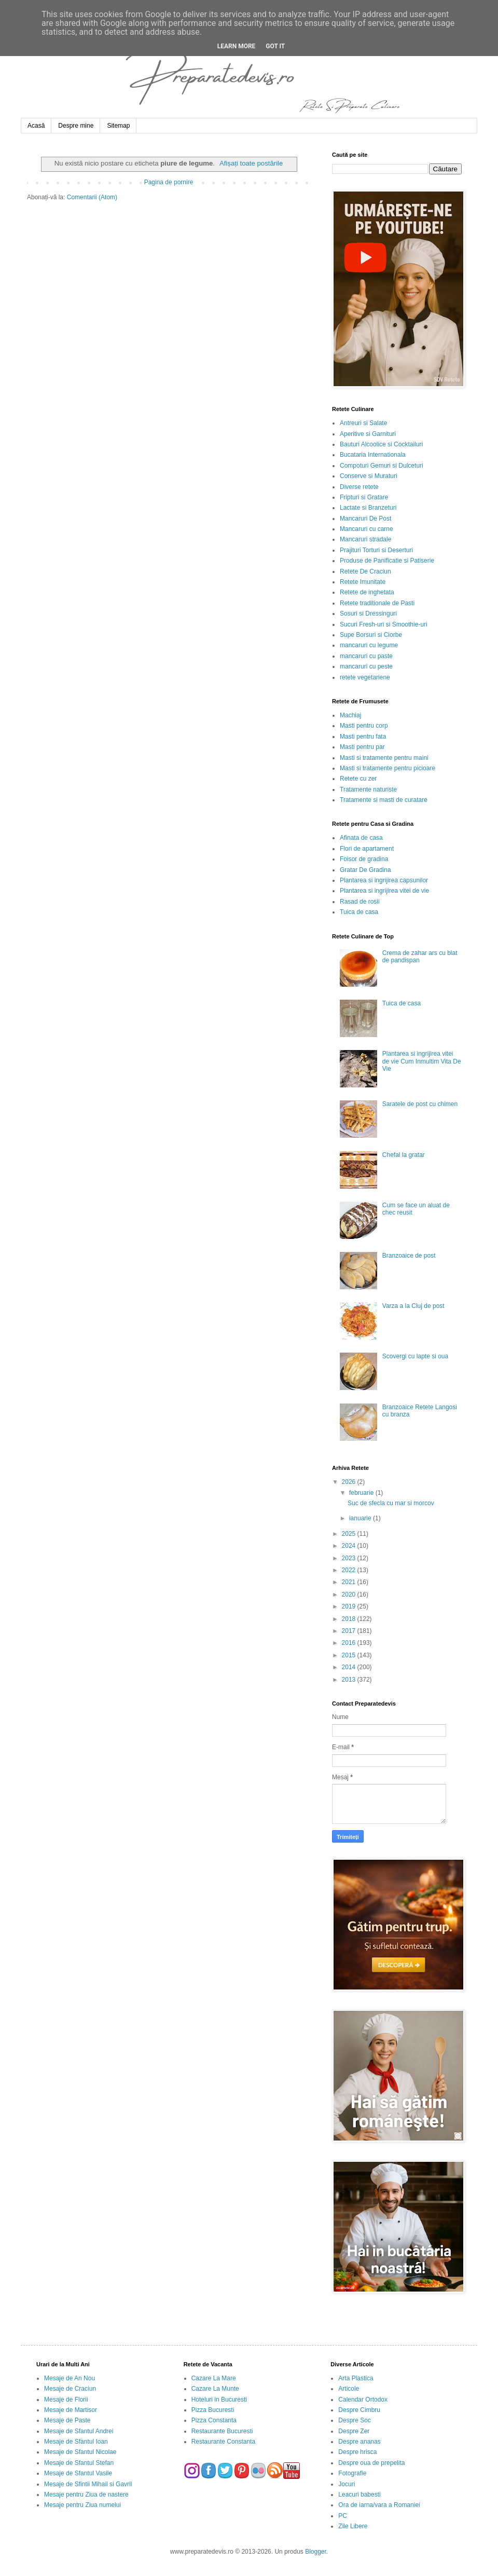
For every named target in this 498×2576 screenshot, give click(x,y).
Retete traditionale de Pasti (377, 603)
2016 (349, 1642)
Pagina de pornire (168, 182)
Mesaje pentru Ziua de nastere (86, 2494)
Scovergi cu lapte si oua (415, 1356)
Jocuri (346, 2484)
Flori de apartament (367, 848)
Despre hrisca (357, 2452)
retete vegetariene (365, 677)
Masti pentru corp (364, 725)
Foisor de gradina (364, 859)
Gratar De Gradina (365, 870)
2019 (349, 1606)
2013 (349, 1679)
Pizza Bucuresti (212, 2410)
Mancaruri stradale (365, 539)
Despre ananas (359, 2441)
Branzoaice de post (409, 1255)
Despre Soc (354, 2420)
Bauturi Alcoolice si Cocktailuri (381, 444)
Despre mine (75, 125)
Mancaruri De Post (365, 518)
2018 (349, 1619)
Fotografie (352, 2473)
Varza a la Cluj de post (413, 1306)
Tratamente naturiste (368, 789)
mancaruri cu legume (369, 645)
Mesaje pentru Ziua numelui (82, 2505)
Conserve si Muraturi (368, 476)
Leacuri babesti (359, 2494)
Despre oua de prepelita (371, 2462)
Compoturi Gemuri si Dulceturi (381, 465)
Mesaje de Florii (66, 2399)
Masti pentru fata (363, 736)
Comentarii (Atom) (92, 197)
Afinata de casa (361, 837)
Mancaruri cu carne (366, 529)
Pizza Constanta (214, 2420)
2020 (349, 1594)
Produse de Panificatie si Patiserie (387, 560)
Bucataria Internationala (373, 454)
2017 (349, 1630)
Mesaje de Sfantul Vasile (78, 2473)
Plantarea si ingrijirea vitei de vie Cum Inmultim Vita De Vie (421, 1061)
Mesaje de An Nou (69, 2378)
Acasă (36, 125)
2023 (349, 1558)
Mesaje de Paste (67, 2420)
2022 (349, 1570)
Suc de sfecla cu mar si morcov (391, 1503)
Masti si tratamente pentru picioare (387, 768)
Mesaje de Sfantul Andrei (78, 2431)
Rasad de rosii (360, 901)
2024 (349, 1545)
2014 (349, 1667)
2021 (349, 1582)
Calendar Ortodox (363, 2399)
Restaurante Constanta (223, 2441)
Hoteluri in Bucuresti (219, 2399)
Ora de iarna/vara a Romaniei (379, 2505)
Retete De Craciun (365, 571)
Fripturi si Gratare (364, 497)
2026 (349, 1481)
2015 (349, 1655)
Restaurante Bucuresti (222, 2431)
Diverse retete (359, 486)
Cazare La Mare (213, 2378)
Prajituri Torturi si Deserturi (376, 550)
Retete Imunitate (362, 581)
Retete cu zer (358, 778)
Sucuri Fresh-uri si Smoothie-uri (383, 624)
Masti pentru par (362, 747)
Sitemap (118, 125)
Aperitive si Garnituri (368, 434)
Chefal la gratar (403, 1154)
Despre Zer (353, 2431)
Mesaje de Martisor (70, 2410)
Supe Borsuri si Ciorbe (371, 634)
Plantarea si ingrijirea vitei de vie (384, 890)
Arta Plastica (355, 2378)
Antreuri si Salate (363, 423)
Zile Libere (352, 2526)
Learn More (236, 46)
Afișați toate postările (251, 163)
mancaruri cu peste (366, 666)
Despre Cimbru (359, 2410)
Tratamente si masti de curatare (383, 799)
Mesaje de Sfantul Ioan (76, 2441)
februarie (362, 1492)
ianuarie (361, 1518)
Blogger (315, 2551)
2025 (349, 1533)
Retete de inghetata (367, 592)
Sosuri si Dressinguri (368, 613)
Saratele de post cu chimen (420, 1104)
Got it (275, 46)
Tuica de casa (359, 912)
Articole (348, 2388)
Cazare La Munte (215, 2388)
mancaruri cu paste (366, 656)
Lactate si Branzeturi (368, 507)
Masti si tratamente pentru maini (384, 757)
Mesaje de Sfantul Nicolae (80, 2452)
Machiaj (350, 715)
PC (342, 2515)
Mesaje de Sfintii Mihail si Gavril (88, 2484)
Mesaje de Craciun (70, 2388)
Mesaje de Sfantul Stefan (79, 2462)
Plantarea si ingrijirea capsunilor (384, 880)
